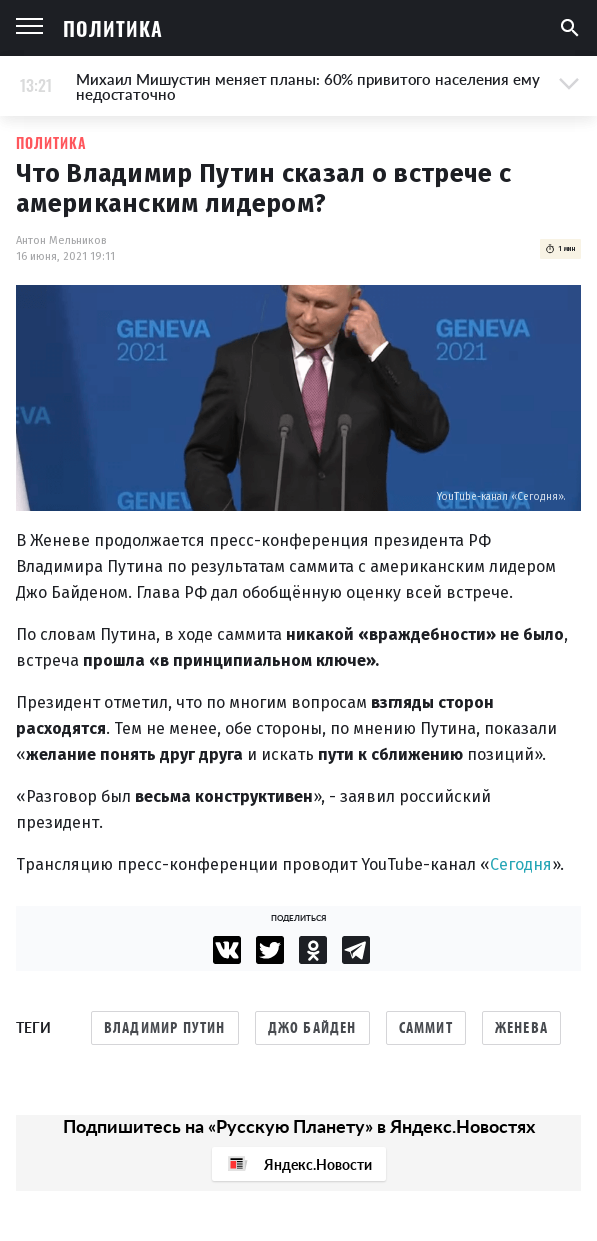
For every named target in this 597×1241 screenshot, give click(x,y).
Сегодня (521, 864)
